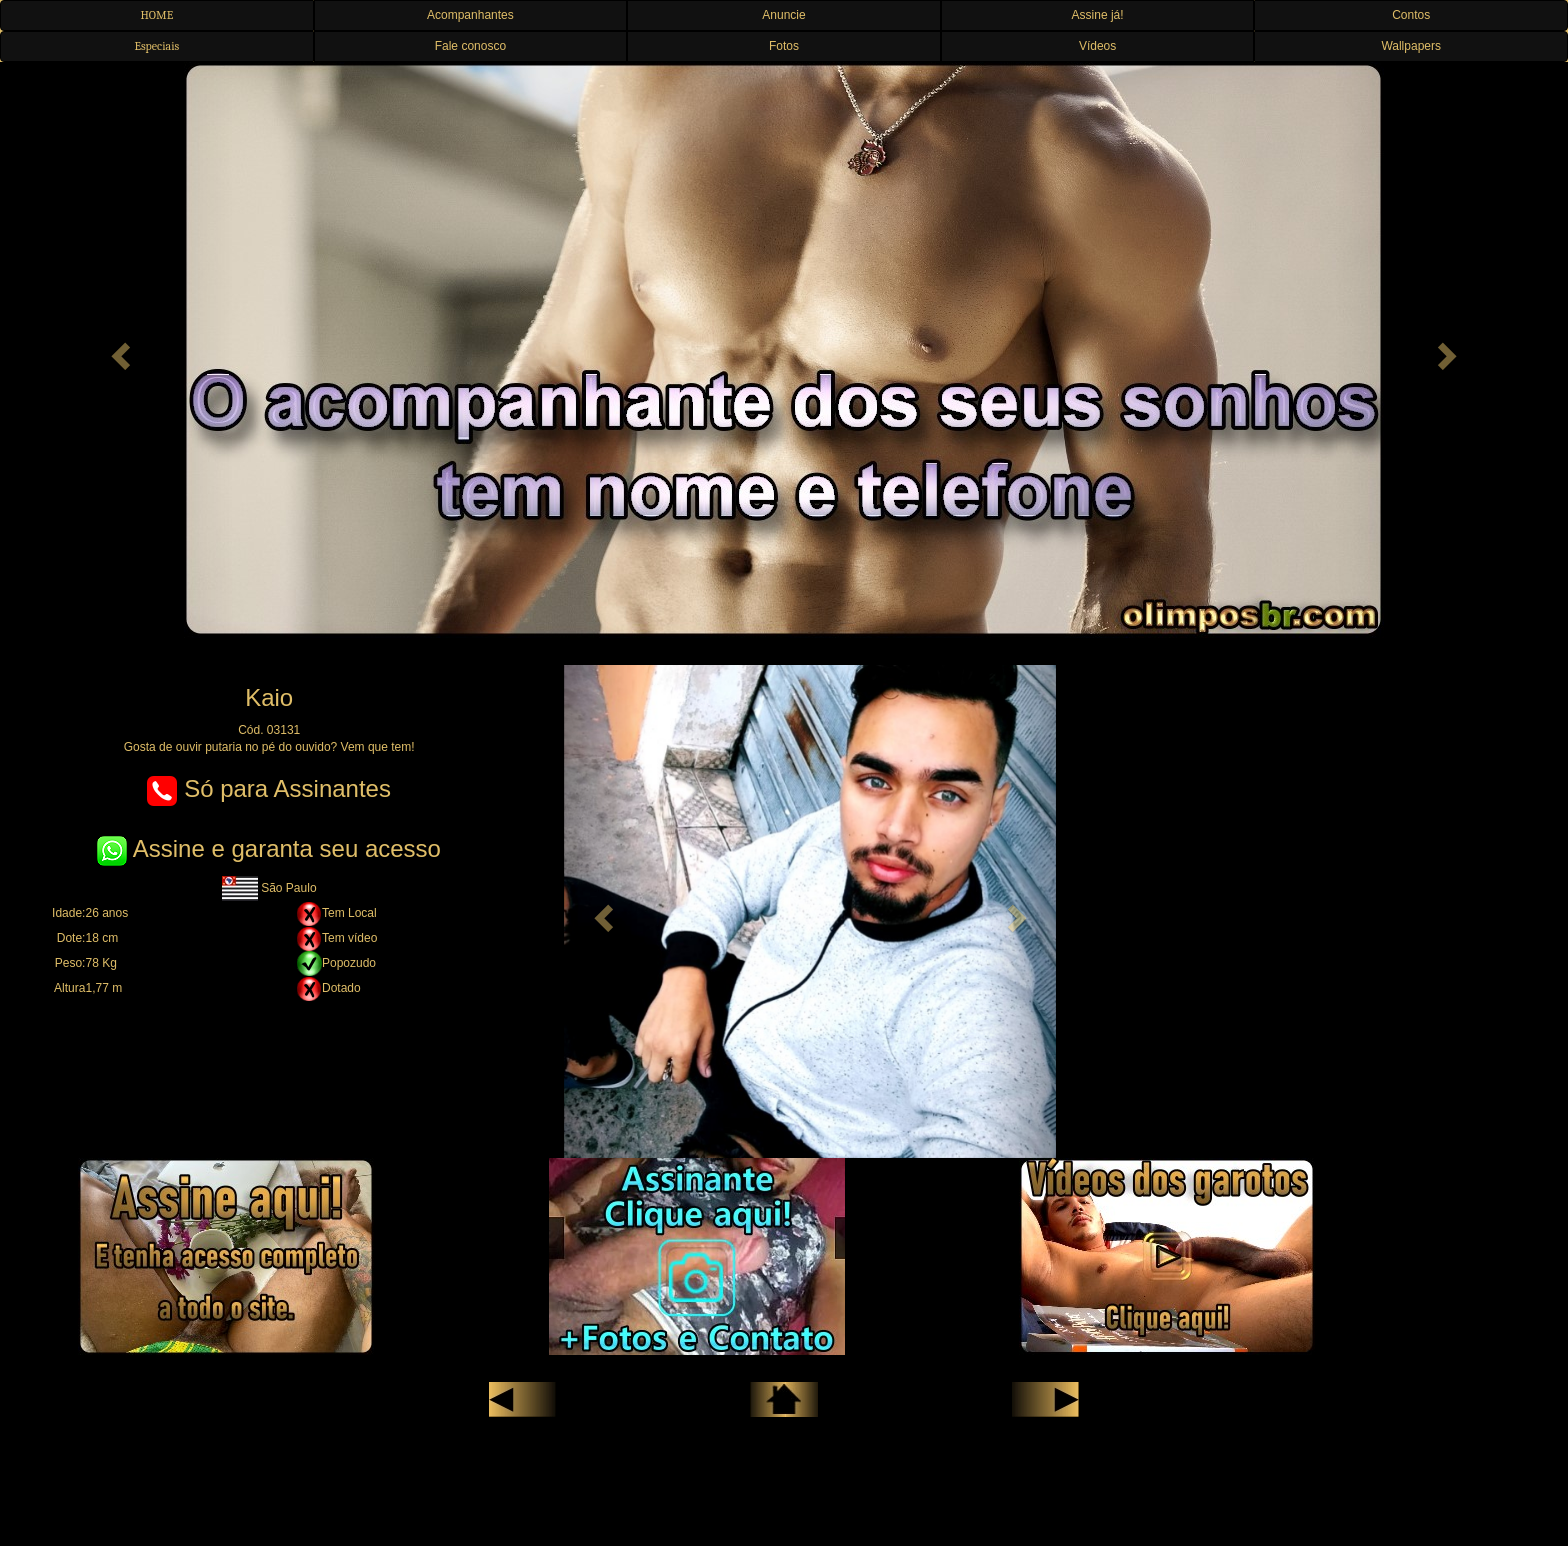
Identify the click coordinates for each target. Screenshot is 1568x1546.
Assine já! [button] (1098, 15)
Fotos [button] (784, 46)
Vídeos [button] (1097, 46)
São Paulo (269, 888)
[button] (117, 350)
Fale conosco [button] (470, 46)
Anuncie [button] (783, 15)
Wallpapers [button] (1411, 46)
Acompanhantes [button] (470, 15)
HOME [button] (156, 15)
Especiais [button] (156, 46)
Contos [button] (1411, 15)
